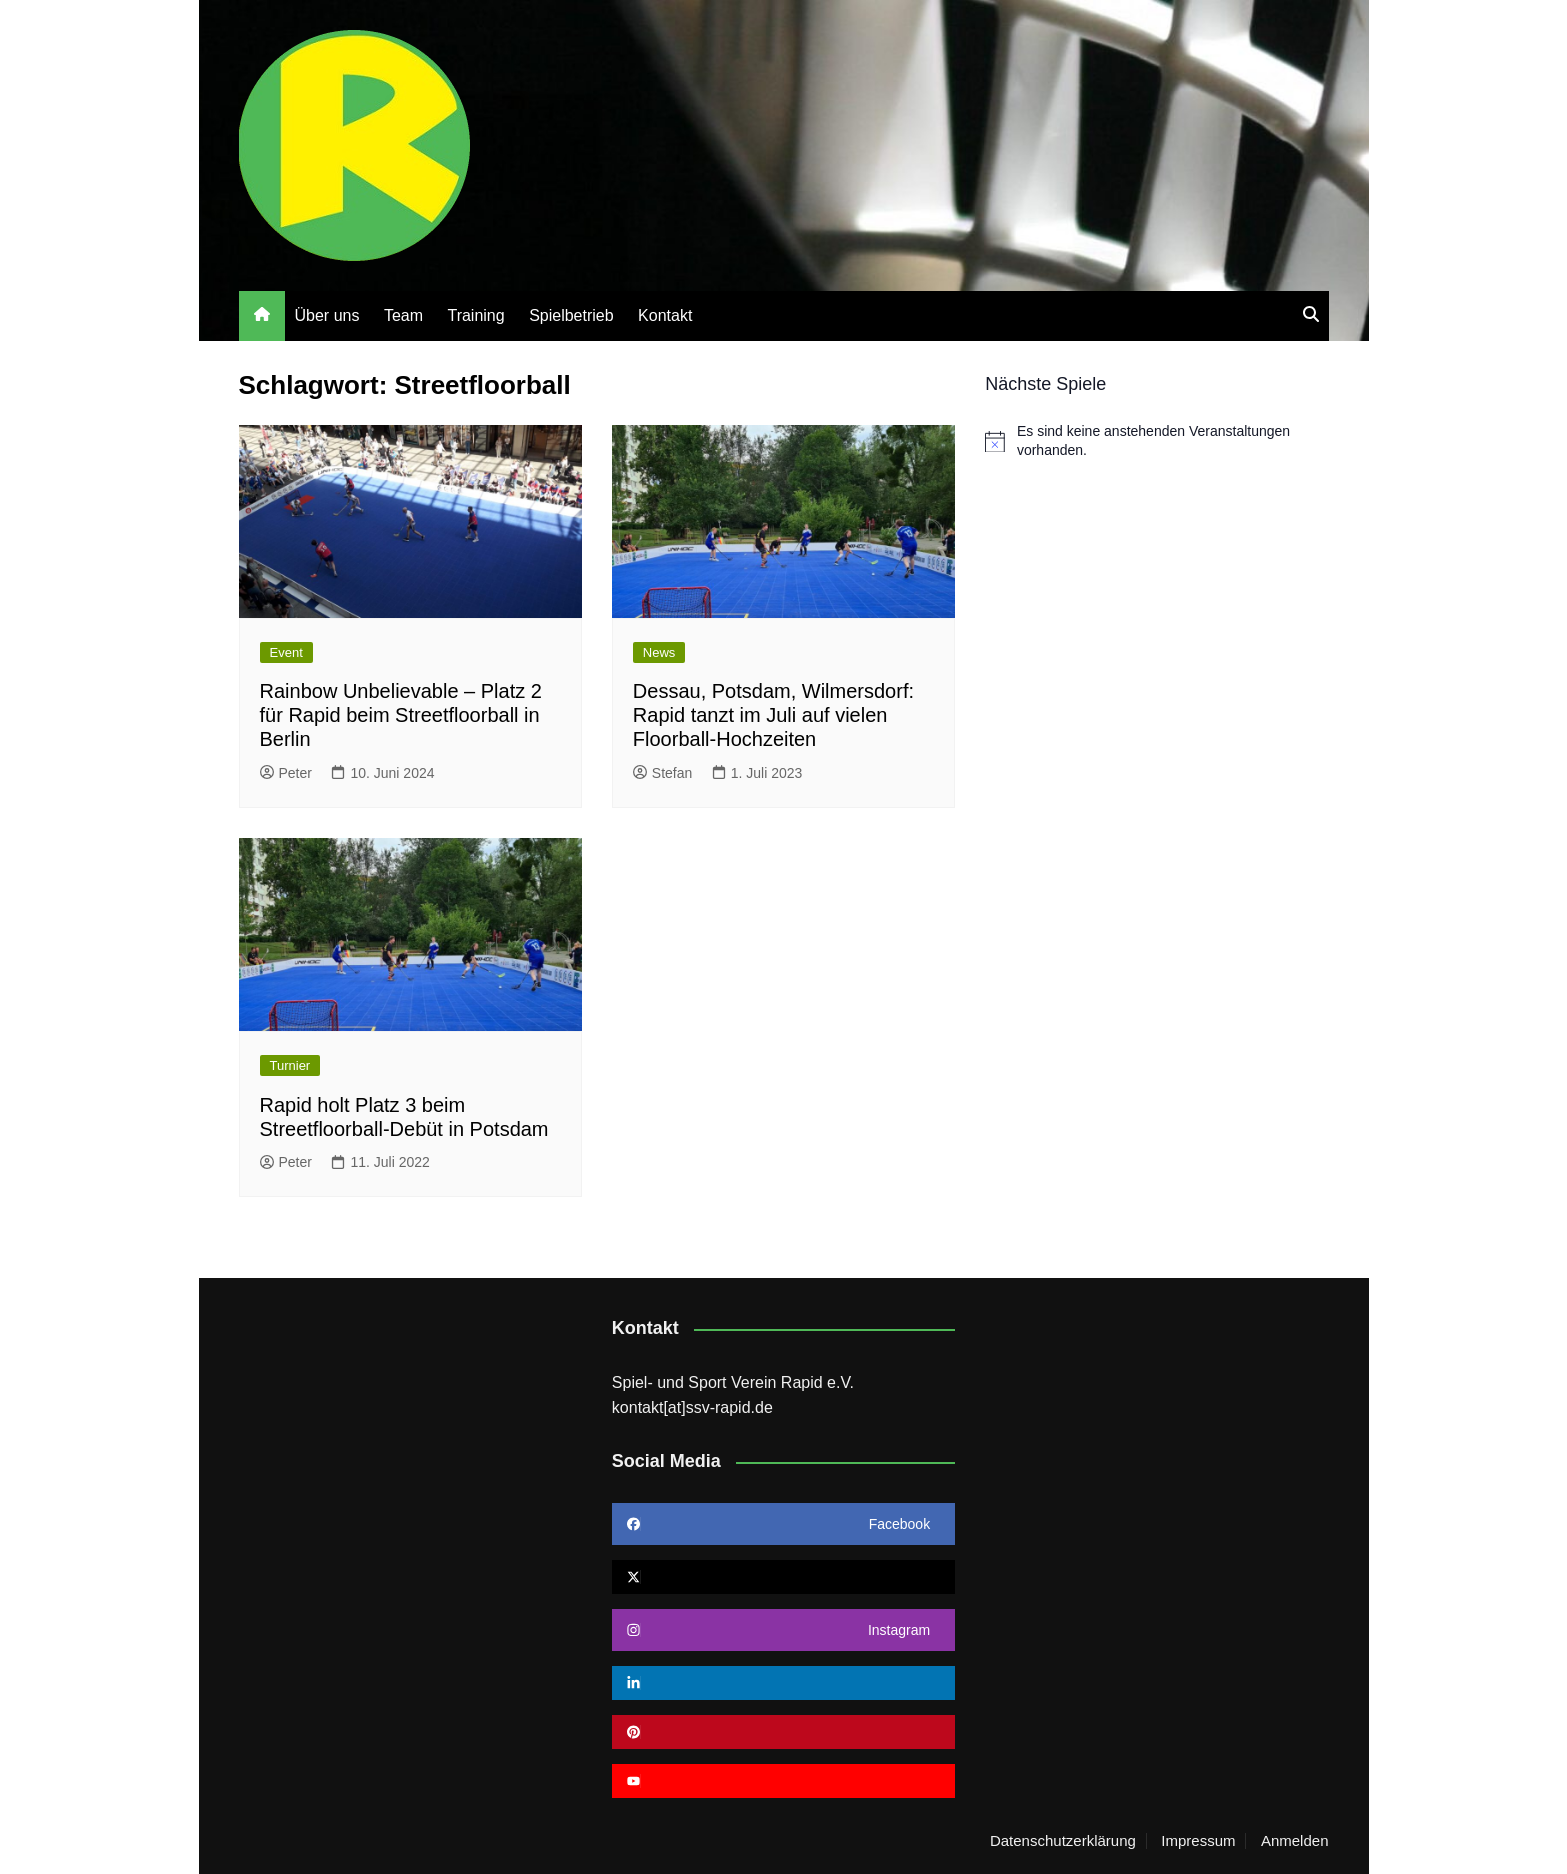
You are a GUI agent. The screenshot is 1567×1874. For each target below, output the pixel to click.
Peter (286, 773)
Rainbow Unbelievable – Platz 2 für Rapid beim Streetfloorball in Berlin (401, 715)
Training (475, 315)
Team (403, 315)
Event (286, 652)
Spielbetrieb (571, 315)
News (659, 652)
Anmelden (1295, 1841)
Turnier (290, 1065)
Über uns (327, 315)
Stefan (662, 773)
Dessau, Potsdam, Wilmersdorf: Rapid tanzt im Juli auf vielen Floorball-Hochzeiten (773, 715)
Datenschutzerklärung (1063, 1841)
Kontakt (665, 315)
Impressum (1198, 1841)
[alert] (1156, 441)
